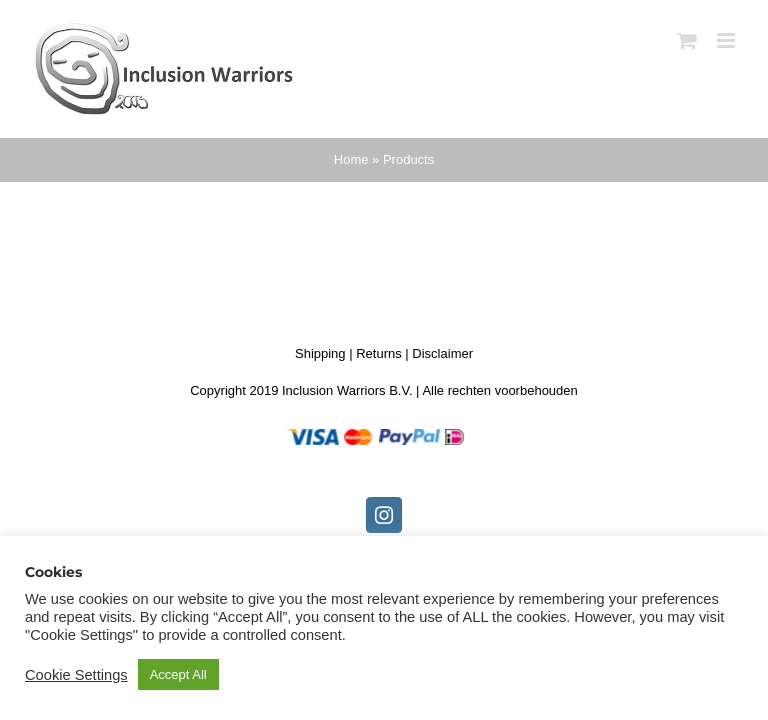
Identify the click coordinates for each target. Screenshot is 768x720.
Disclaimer (442, 353)
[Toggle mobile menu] (727, 40)
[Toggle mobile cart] (687, 40)
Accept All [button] (178, 674)
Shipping (320, 353)
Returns (379, 353)
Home (351, 159)
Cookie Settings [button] (76, 675)
